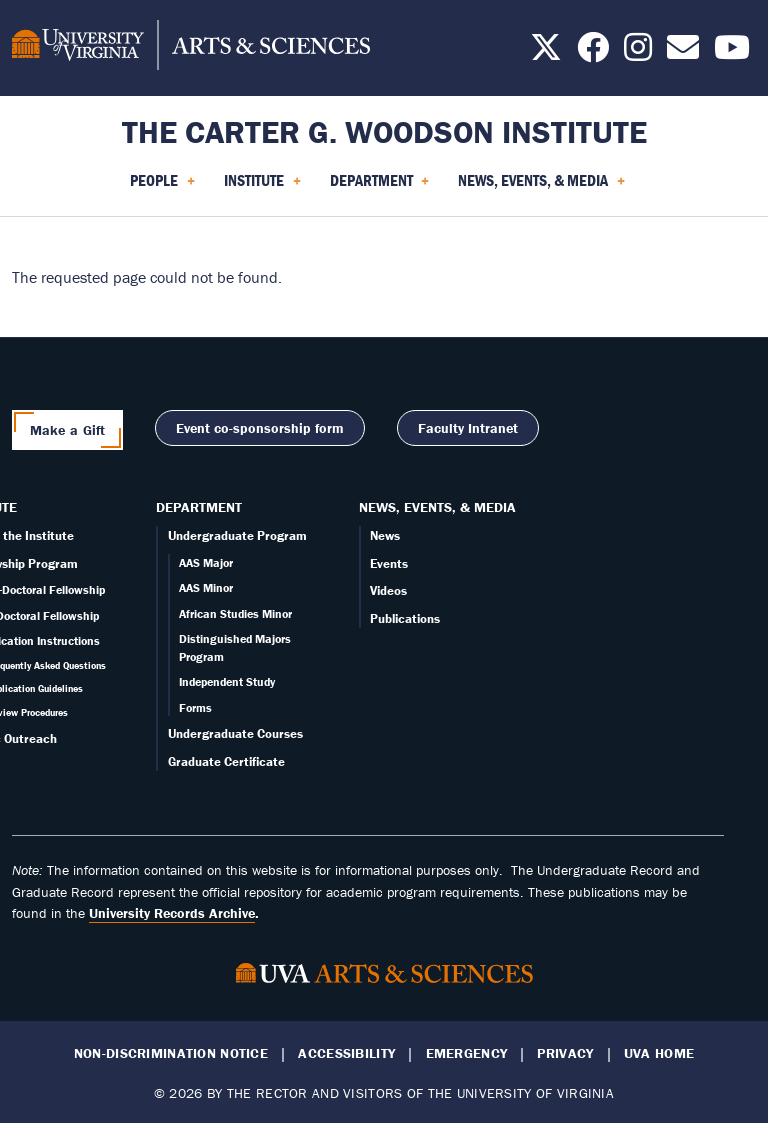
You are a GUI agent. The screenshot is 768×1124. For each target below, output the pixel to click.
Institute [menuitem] (262, 187)
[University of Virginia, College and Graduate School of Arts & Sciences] (191, 48)
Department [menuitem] (380, 187)
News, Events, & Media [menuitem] (541, 187)
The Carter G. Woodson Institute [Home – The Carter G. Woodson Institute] (384, 131)
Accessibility (346, 1053)
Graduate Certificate (226, 761)
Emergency (467, 1053)
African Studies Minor (235, 613)
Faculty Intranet (468, 428)
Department (199, 507)
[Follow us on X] (546, 53)
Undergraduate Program (237, 535)
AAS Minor (206, 587)
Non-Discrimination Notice (171, 1053)
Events (389, 563)
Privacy (565, 1053)
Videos (388, 590)
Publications (405, 618)
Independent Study (227, 681)
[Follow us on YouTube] (732, 53)
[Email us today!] (683, 53)
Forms (195, 707)
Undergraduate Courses (235, 733)
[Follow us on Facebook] (593, 53)
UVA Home (659, 1053)
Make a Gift (68, 430)
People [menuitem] (162, 187)
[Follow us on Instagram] (638, 53)
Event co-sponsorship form (260, 428)
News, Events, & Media (437, 507)
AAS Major (206, 562)
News (385, 535)
